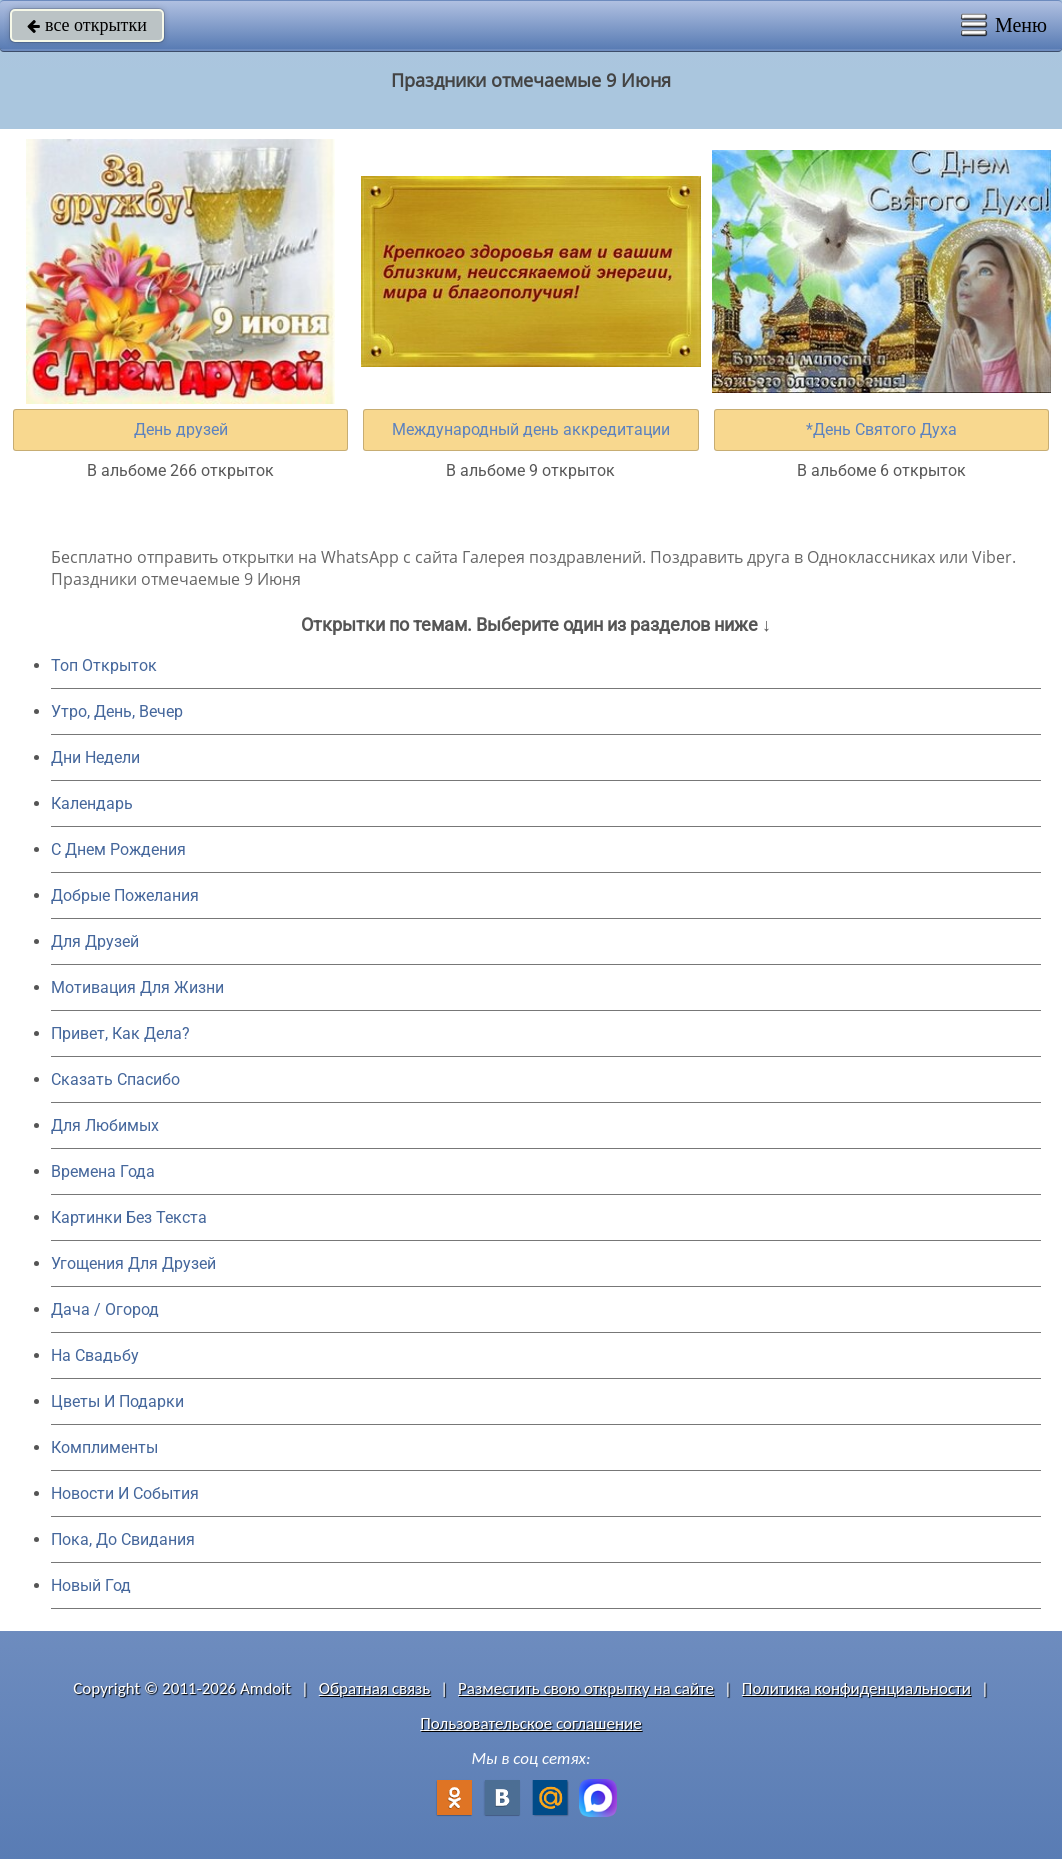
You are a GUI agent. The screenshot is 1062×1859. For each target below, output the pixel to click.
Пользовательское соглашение (530, 1723)
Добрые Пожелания (125, 895)
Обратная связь (375, 1688)
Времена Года (103, 1171)
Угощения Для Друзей (133, 1263)
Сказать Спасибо (115, 1079)
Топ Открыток (104, 665)
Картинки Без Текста (129, 1217)
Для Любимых (105, 1125)
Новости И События (125, 1493)
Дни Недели (95, 757)
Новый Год (91, 1585)
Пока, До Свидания (123, 1539)
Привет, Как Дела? (120, 1033)
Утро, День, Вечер (117, 711)
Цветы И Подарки (117, 1401)
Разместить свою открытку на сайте (586, 1688)
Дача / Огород (105, 1309)
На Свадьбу (95, 1355)
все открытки (87, 25)
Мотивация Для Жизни (137, 987)
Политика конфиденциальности (856, 1688)
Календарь (92, 803)
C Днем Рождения (118, 849)
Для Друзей (95, 941)
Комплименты (104, 1447)
